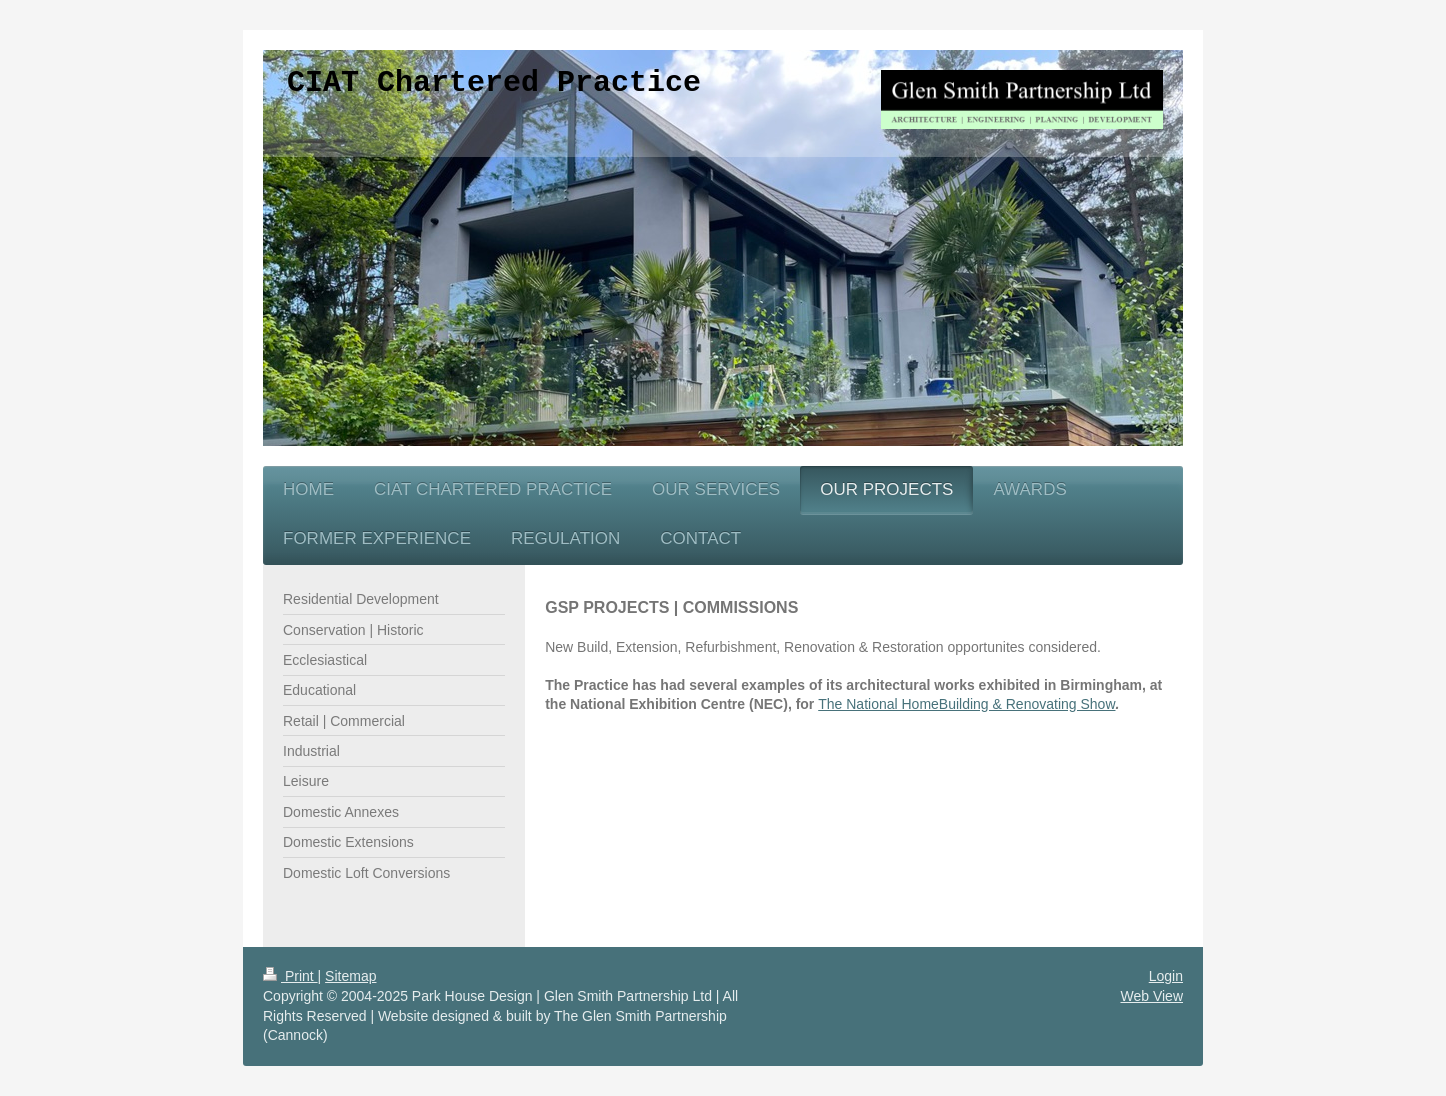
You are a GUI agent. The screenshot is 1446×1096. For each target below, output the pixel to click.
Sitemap (350, 976)
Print (290, 976)
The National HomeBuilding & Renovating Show (966, 704)
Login (1166, 976)
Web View (1151, 996)
